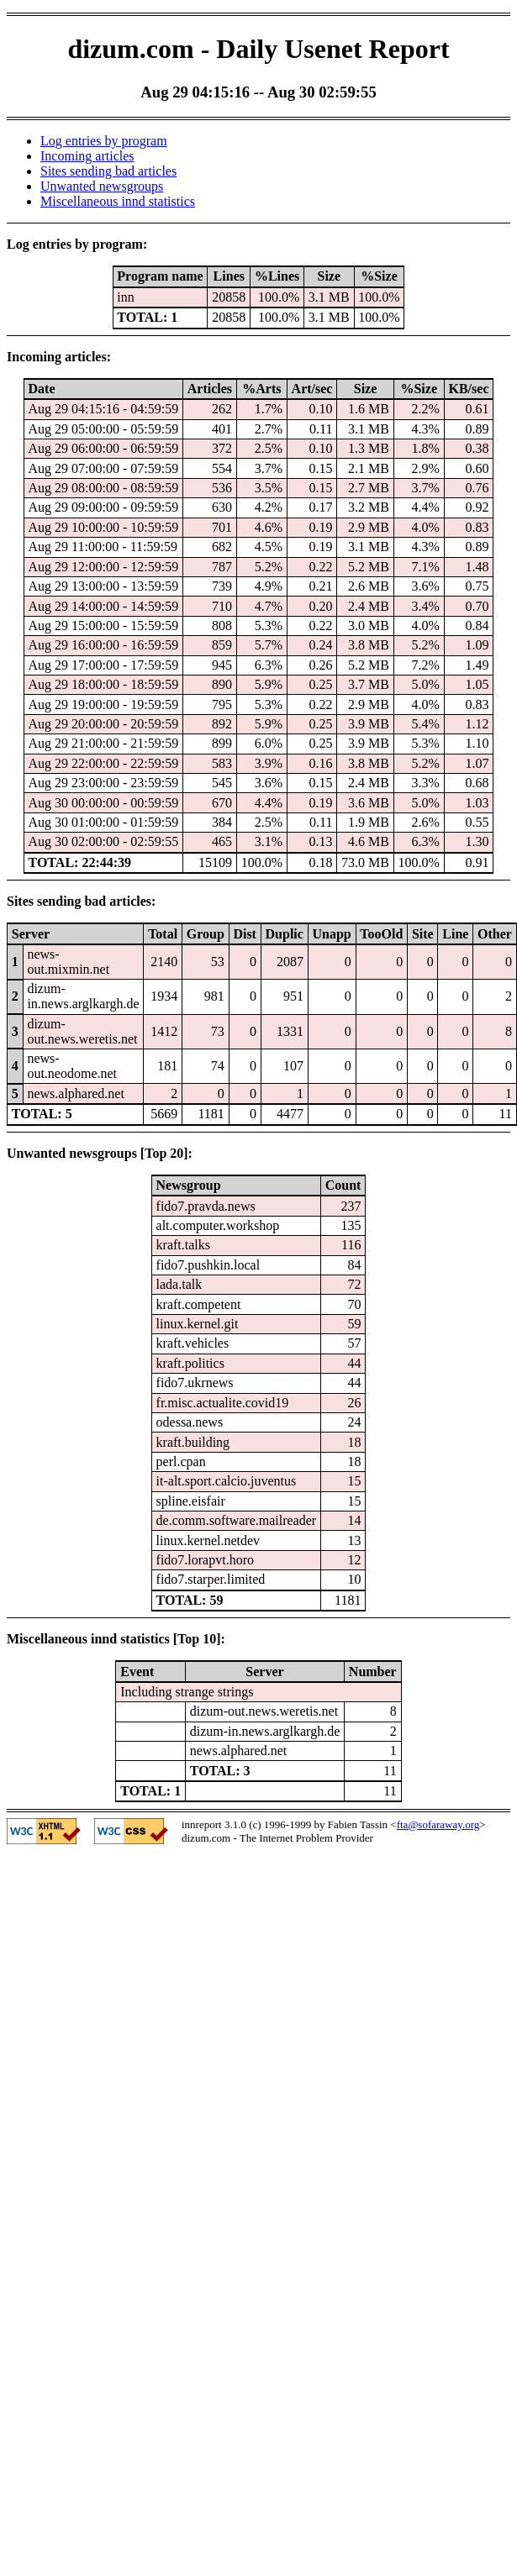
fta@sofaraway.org (438, 1824)
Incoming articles (87, 156)
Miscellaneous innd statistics (117, 201)
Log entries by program (103, 141)
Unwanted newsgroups (101, 186)
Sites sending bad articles (108, 171)
